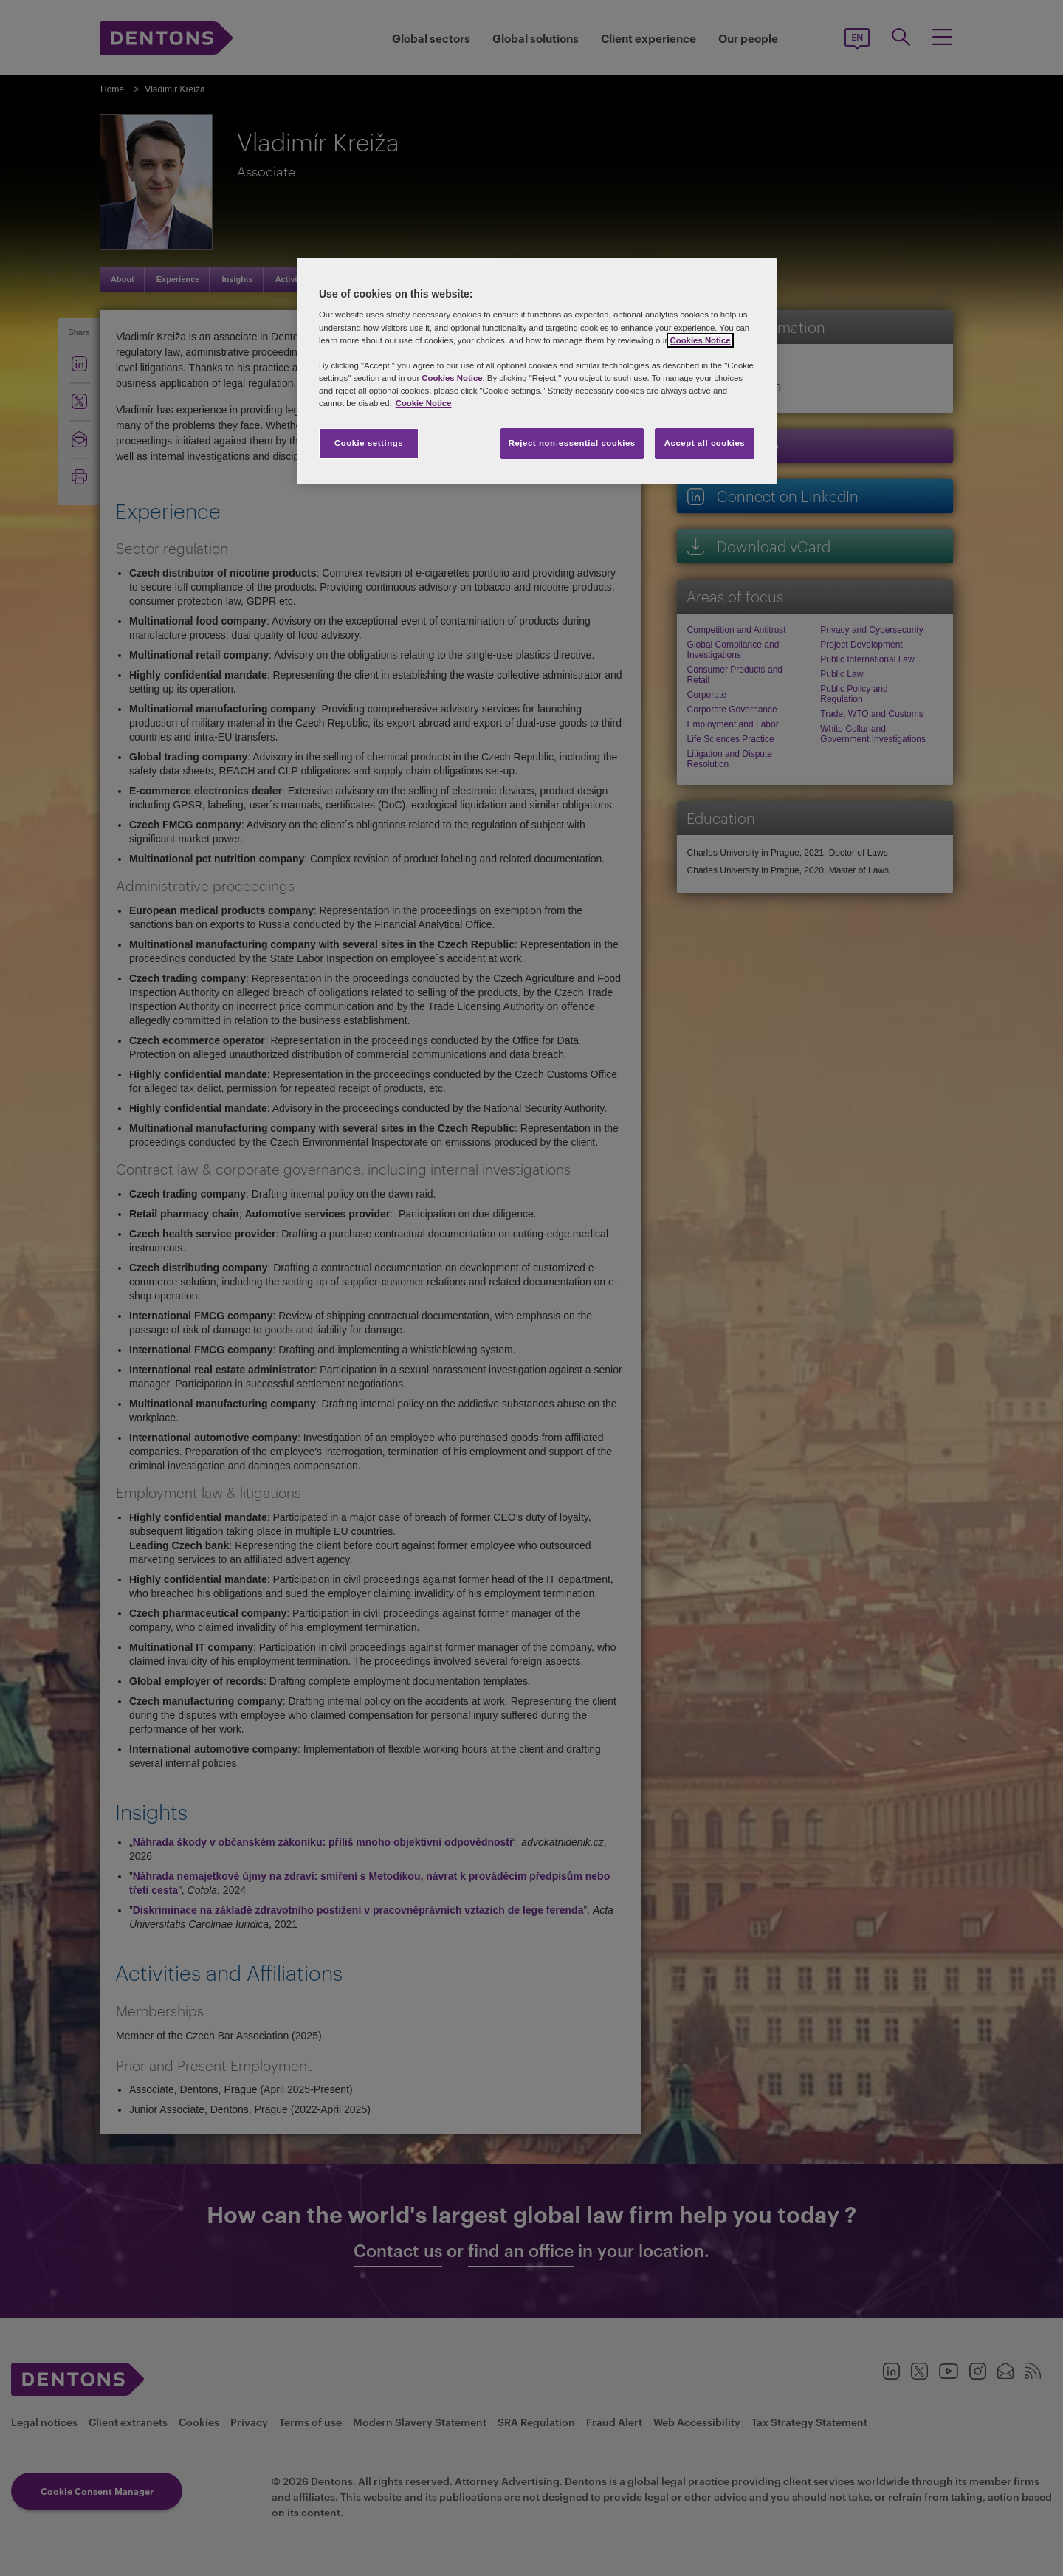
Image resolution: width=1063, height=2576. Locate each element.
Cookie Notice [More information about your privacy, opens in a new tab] (424, 403)
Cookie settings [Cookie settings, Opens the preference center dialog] (368, 443)
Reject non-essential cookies (572, 443)
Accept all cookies (705, 443)
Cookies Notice (700, 340)
